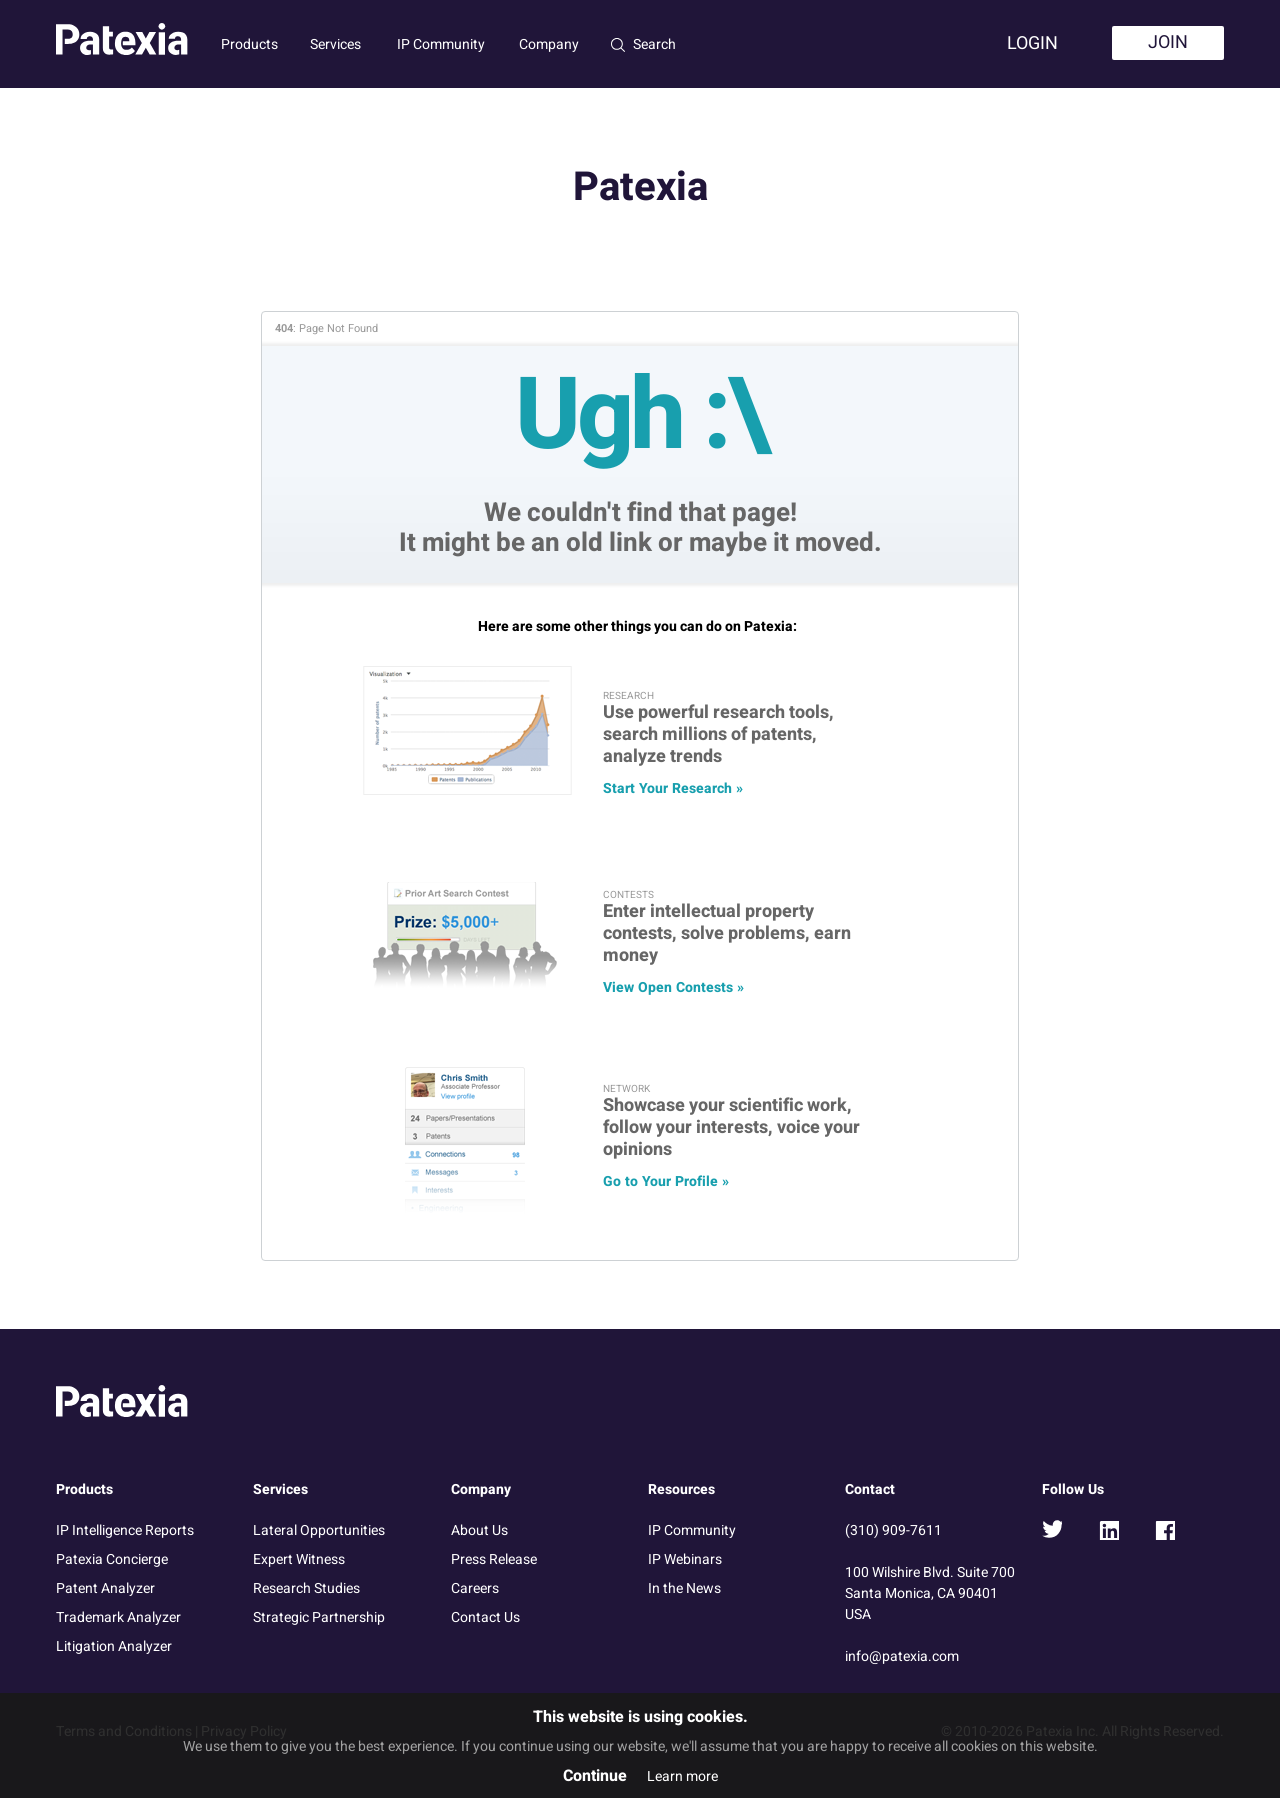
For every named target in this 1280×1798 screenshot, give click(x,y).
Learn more (682, 1776)
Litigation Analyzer (114, 1646)
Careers (475, 1588)
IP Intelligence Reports (125, 1530)
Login (1032, 43)
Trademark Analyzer (118, 1617)
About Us (479, 1530)
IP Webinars (685, 1559)
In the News (684, 1588)
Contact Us (485, 1617)
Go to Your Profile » (666, 1181)
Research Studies (306, 1588)
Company (549, 44)
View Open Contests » (673, 987)
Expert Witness (299, 1559)
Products (249, 44)
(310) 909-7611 (893, 1530)
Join (1168, 42)
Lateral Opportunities (319, 1530)
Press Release (494, 1559)
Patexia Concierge (112, 1559)
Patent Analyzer (105, 1588)
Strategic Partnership (319, 1617)
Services (335, 44)
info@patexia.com (902, 1656)
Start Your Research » (673, 788)
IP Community (441, 44)
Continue (595, 1776)
